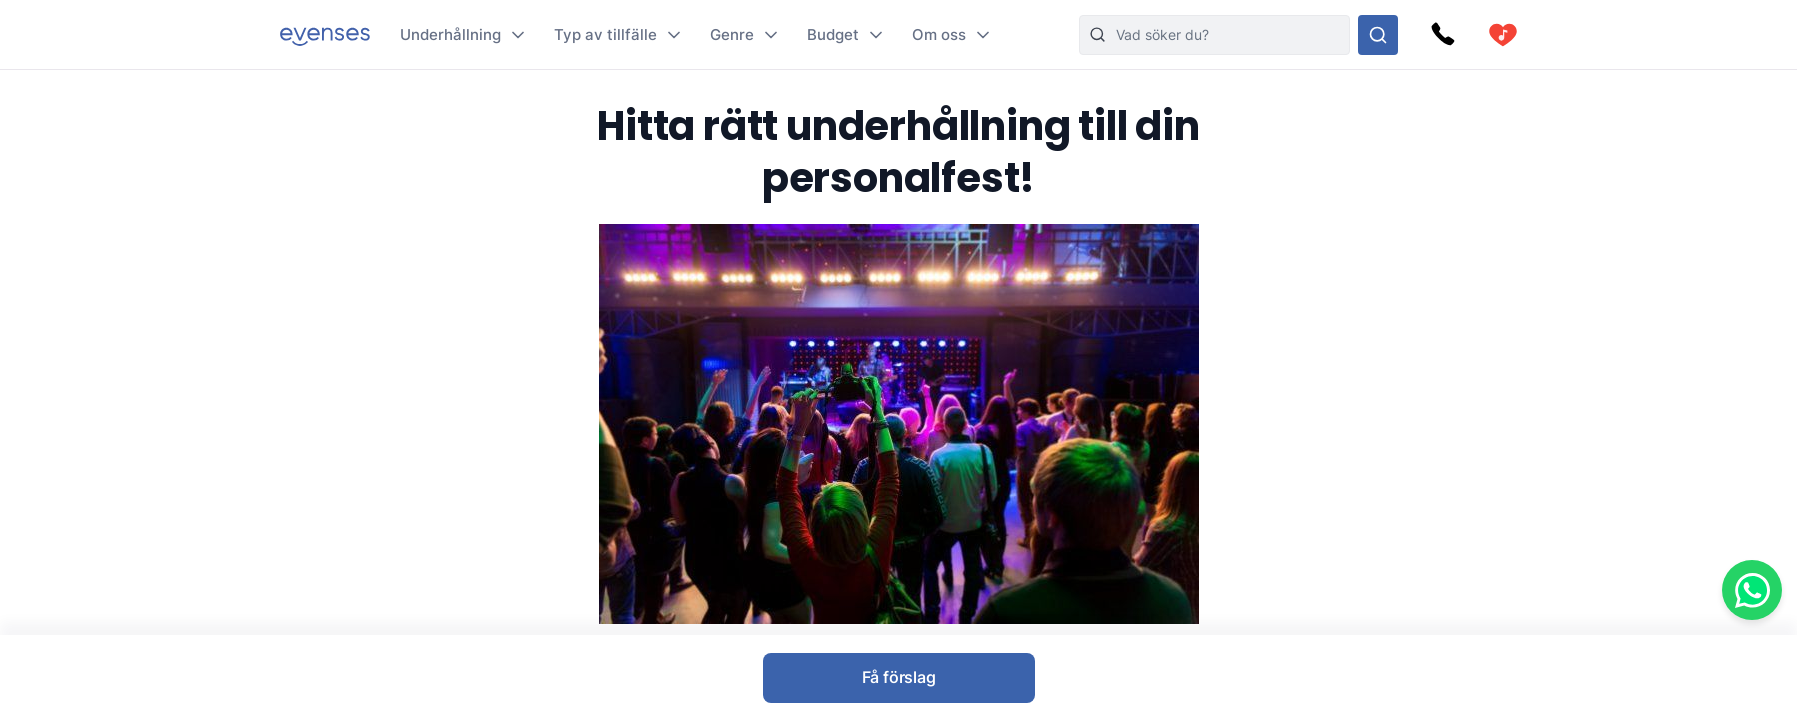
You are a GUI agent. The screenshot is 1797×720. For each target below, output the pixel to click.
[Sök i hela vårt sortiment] (1378, 35)
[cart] (1503, 35)
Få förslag (899, 677)
